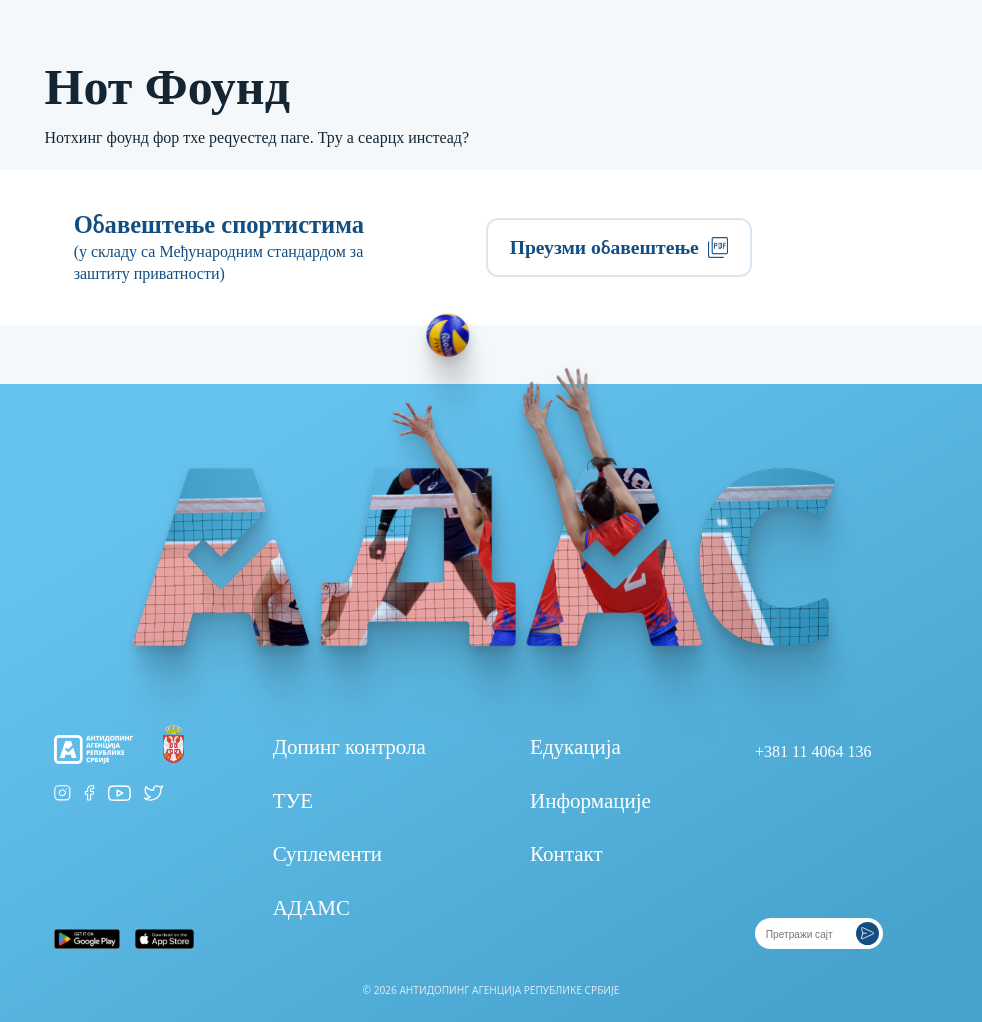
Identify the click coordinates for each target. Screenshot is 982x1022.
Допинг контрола (349, 747)
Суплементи (327, 854)
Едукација (575, 747)
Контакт (566, 854)
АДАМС (311, 908)
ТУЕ (293, 801)
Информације (590, 801)
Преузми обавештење (619, 247)
